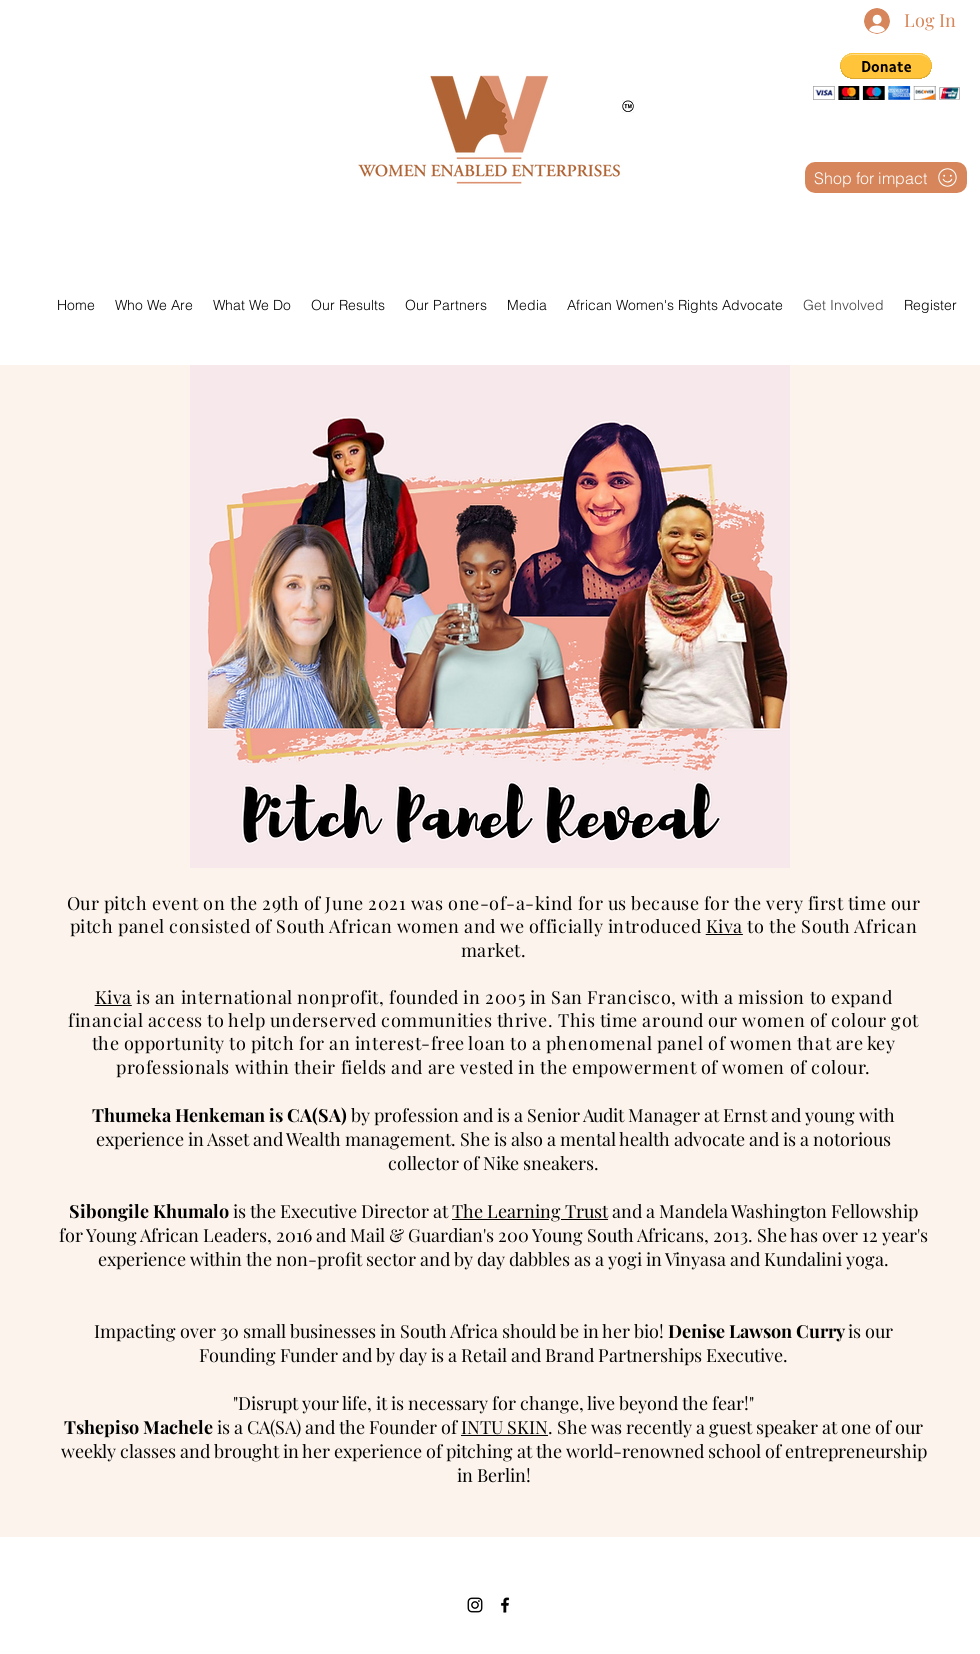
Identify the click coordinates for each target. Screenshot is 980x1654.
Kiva (724, 926)
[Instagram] (475, 1605)
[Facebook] (505, 1605)
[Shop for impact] (886, 177)
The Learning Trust (530, 1211)
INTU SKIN (504, 1427)
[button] (886, 76)
